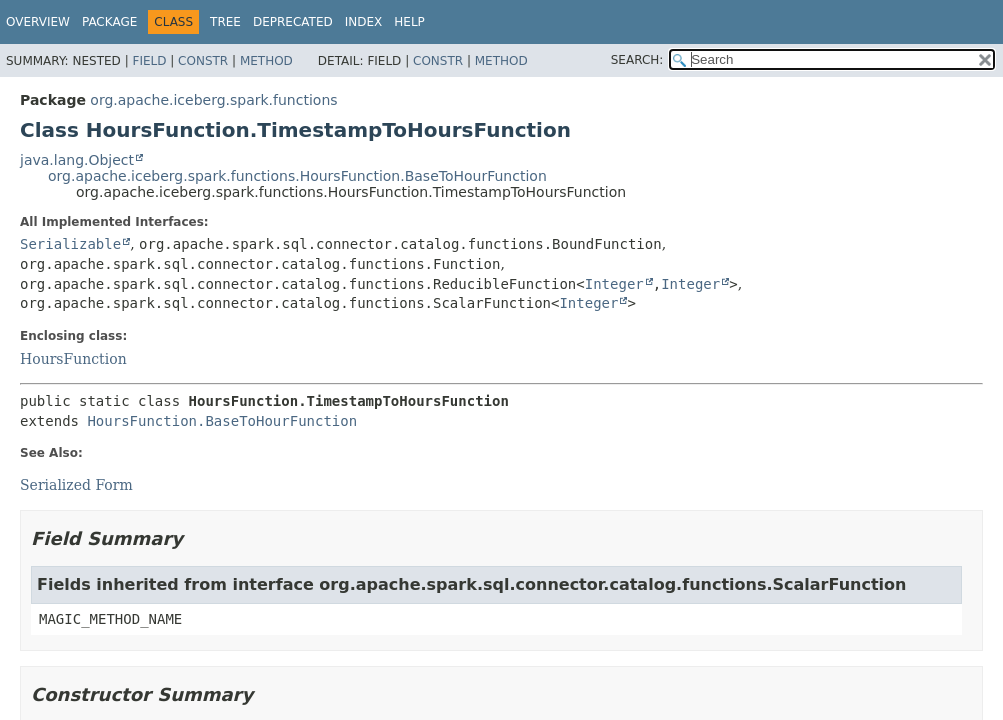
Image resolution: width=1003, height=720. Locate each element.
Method (266, 61)
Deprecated (293, 22)
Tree (225, 22)
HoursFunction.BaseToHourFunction (222, 421)
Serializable (70, 244)
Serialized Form (76, 485)
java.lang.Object (77, 160)
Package (109, 22)
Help (409, 22)
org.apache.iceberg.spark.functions (213, 100)
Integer (614, 284)
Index (364, 22)
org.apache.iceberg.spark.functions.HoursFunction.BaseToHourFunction (297, 176)
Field (149, 61)
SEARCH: (637, 60)
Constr (203, 61)
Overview (38, 22)
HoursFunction (73, 359)
